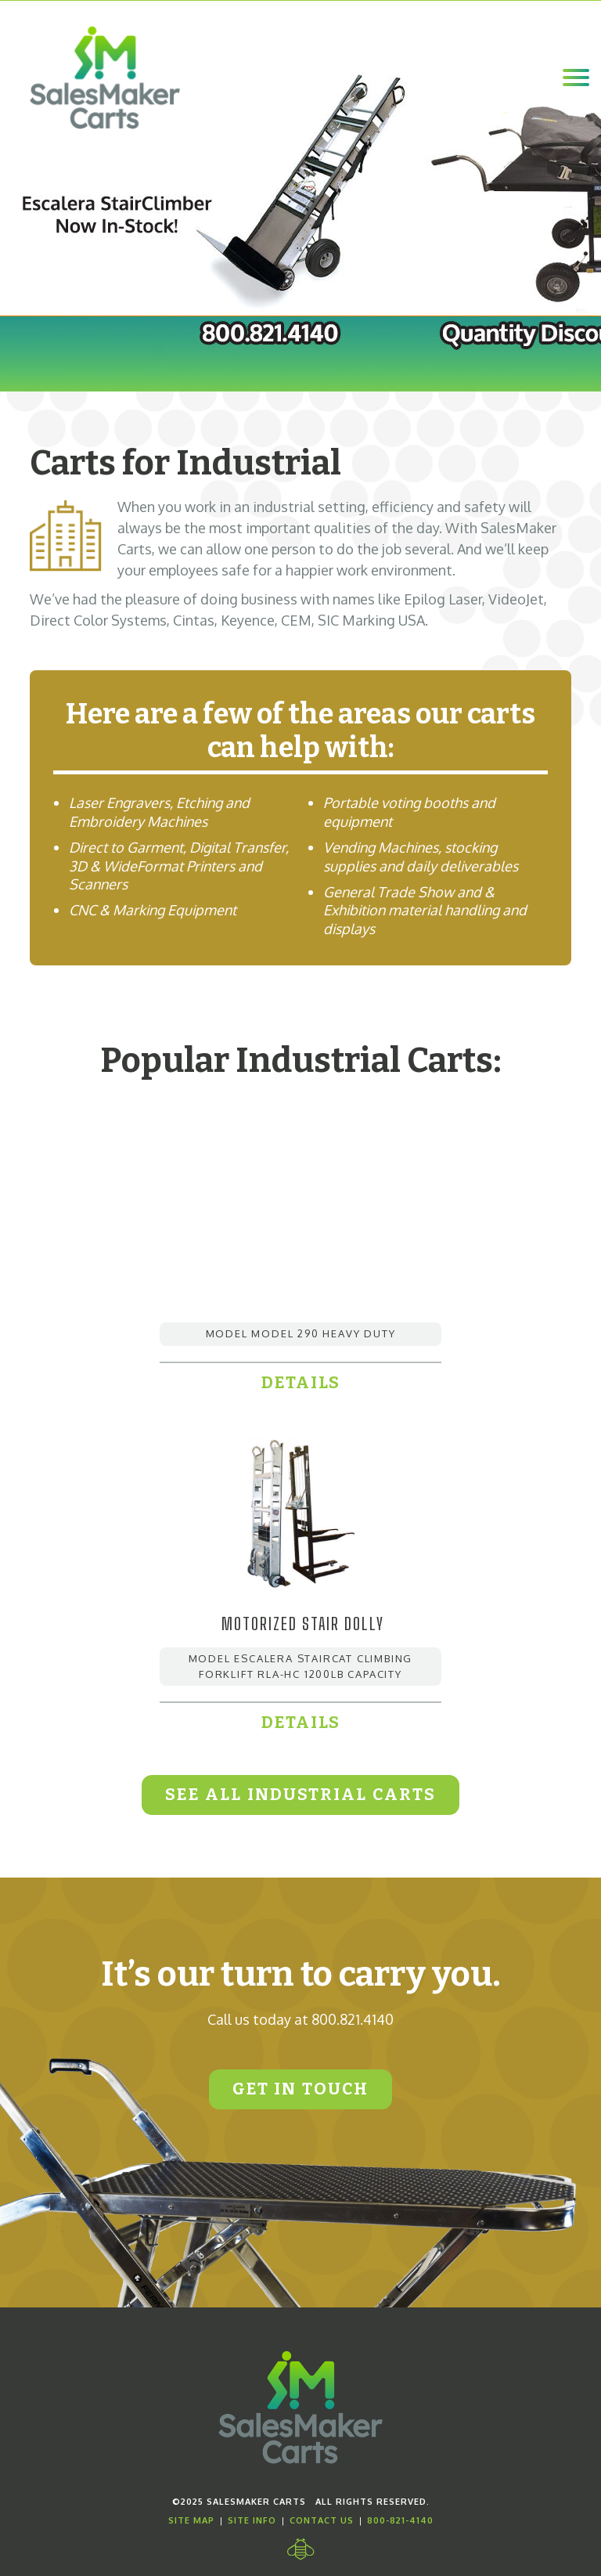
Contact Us (322, 2520)
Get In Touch (300, 2089)
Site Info (252, 2520)
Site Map (191, 2520)
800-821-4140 (400, 2520)
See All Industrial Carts (300, 1794)
